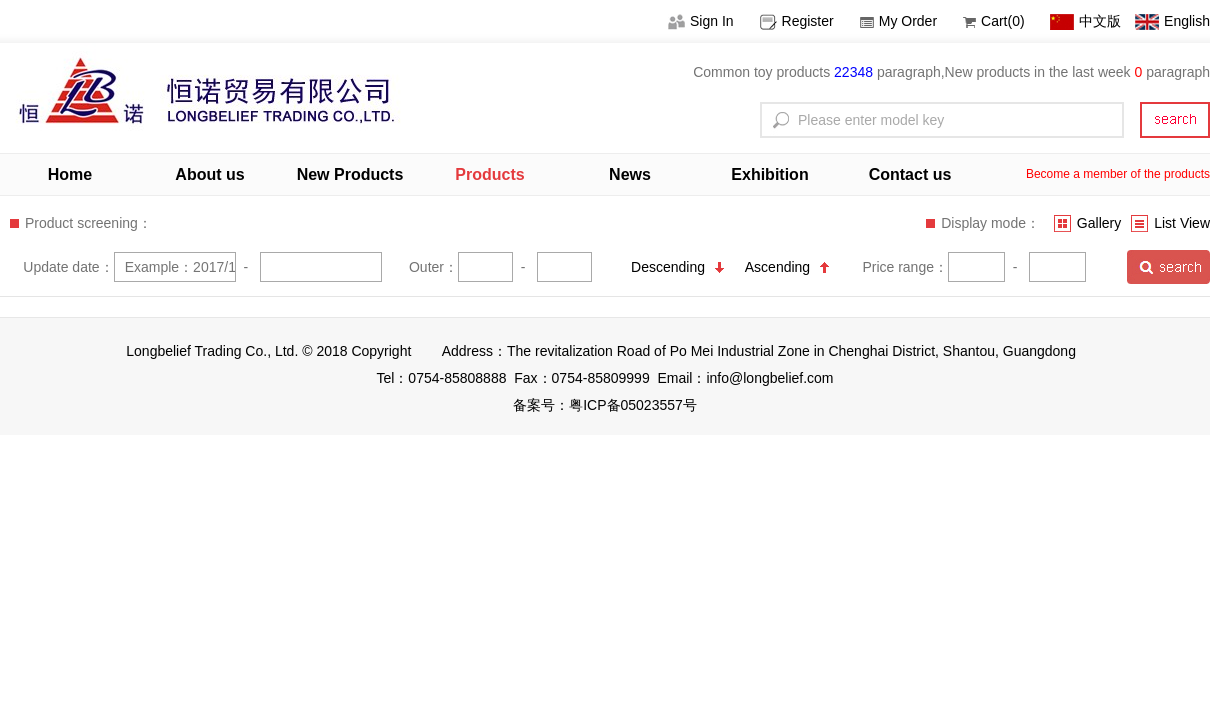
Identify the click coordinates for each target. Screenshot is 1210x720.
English (1172, 21)
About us (209, 174)
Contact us (910, 174)
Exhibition (769, 174)
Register (797, 21)
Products (489, 174)
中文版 (1085, 21)
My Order (898, 21)
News (630, 174)
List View (1170, 223)
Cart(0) (994, 21)
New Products (350, 174)
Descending (677, 267)
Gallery (1087, 223)
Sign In (701, 21)
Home (70, 174)
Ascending (787, 267)
